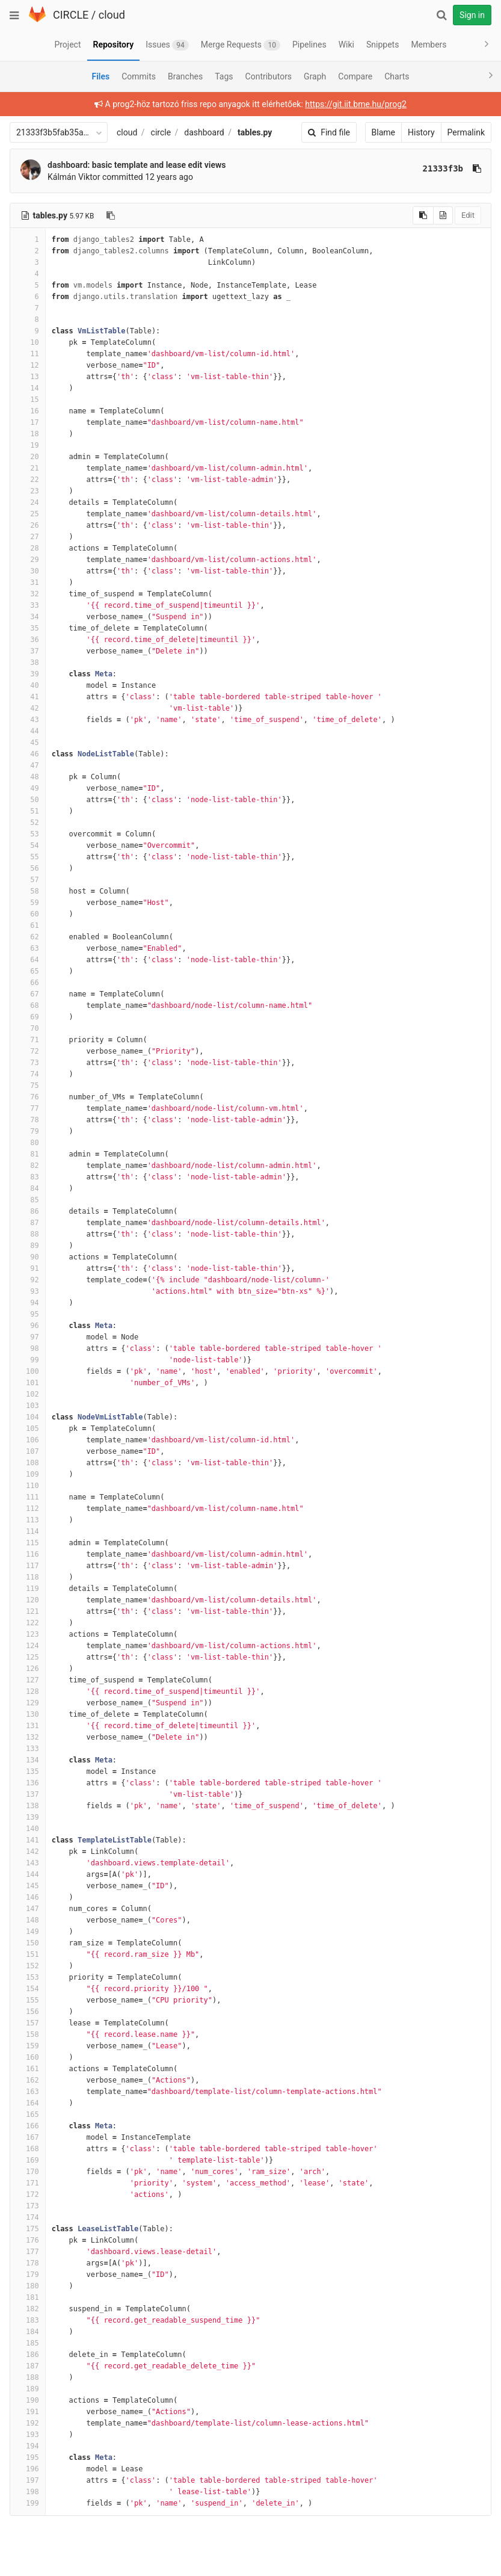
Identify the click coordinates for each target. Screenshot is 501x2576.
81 (27, 1154)
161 (27, 2069)
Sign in (472, 15)
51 (27, 811)
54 (27, 845)
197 (27, 2480)
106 (27, 1440)
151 (27, 1954)
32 (27, 594)
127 (27, 1680)
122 (27, 1623)
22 (27, 479)
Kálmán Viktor (74, 177)
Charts (396, 76)
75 (27, 1085)
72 (27, 1051)
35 (27, 628)
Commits (138, 76)
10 (27, 342)
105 (27, 1428)
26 (27, 525)
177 (27, 2251)
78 (27, 1120)
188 (27, 2377)
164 (27, 2103)
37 (27, 651)
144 (27, 1874)
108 (27, 1463)
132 (27, 1737)
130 (27, 1714)
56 (27, 868)
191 (27, 2412)
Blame (383, 132)
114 (27, 1531)
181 (27, 2297)
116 (27, 1554)
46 (27, 754)
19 (27, 445)
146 (27, 1897)
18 (27, 434)
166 (27, 2126)
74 (27, 1074)
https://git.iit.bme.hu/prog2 (356, 104)
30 (27, 571)
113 (27, 1520)
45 (27, 742)
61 (27, 925)
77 (27, 1108)
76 (27, 1097)
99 (27, 1360)
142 (27, 1851)
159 (27, 2046)
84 (27, 1188)
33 (27, 605)
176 (27, 2240)
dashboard (204, 132)
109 (27, 1474)
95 (27, 1314)
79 (27, 1131)
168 (27, 2149)
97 (27, 1337)
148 (27, 1920)
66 (27, 982)
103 (27, 1405)
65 (27, 971)
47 (27, 765)
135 (27, 1771)
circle (161, 132)
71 (27, 1040)
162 (27, 2080)
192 (27, 2423)
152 (27, 1966)
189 (27, 2389)
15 (27, 399)
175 (27, 2229)
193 (27, 2434)
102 (27, 1394)
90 (27, 1257)
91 (27, 1268)
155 (27, 2000)
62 (27, 937)
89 (27, 1245)
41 (27, 697)
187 (27, 2366)
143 (27, 1863)
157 (27, 2023)
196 (27, 2469)
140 (27, 1828)
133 (27, 1748)
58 (27, 891)
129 (27, 1703)
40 (27, 685)
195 (27, 2457)
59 (27, 902)
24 (27, 502)
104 (27, 1417)
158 (27, 2034)
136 (27, 1783)
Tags (224, 76)
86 (27, 1211)
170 (27, 2171)
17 (27, 422)
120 (27, 1600)
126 (27, 1668)
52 (27, 822)
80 (27, 1142)
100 (27, 1371)
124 (27, 1646)
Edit (468, 215)
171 (27, 2183)
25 (27, 514)
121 (27, 1611)
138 (27, 1806)
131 (27, 1726)
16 (27, 411)
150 (27, 1943)
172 (27, 2194)
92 (27, 1280)
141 (27, 1840)
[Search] (441, 15)
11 (27, 354)
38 (27, 662)
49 (27, 788)
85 (27, 1200)
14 (27, 388)
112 (27, 1508)
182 (27, 2309)
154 (27, 1989)
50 (27, 799)
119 (27, 1588)
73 (27, 1062)
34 (27, 617)
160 (27, 2057)
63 (27, 948)
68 (27, 1005)
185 (27, 2343)
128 (27, 1691)
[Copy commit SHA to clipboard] (477, 168)
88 (27, 1234)
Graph (315, 76)
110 (27, 1485)
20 (27, 456)
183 (27, 2320)
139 (27, 1817)
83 (27, 1177)
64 (27, 960)
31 (27, 582)
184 (27, 2331)
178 (27, 2263)
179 (27, 2274)
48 (27, 777)
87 (27, 1223)
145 (27, 1886)
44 (27, 731)
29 (27, 559)
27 (27, 537)
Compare (355, 76)
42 (27, 708)
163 (27, 2091)
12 (27, 365)
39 (27, 674)
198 (27, 2492)
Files (100, 76)
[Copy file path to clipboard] (110, 215)
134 (27, 1760)
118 (27, 1577)
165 (27, 2114)
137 (27, 1794)
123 (27, 1634)
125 (27, 1657)
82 (27, 1165)
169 (27, 2160)
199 (27, 2503)
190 (27, 2400)
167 (27, 2137)
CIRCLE (70, 14)
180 (27, 2286)
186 (27, 2354)
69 (27, 1017)
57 (27, 880)
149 (27, 1931)
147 (27, 1908)
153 (27, 1977)
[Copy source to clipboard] (423, 215)
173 (27, 2206)
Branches (185, 76)
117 (27, 1565)
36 (27, 639)
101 (27, 1383)
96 (27, 1325)
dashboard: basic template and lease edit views (137, 165)
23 (27, 491)
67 (27, 994)
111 (27, 1497)
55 (27, 857)
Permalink (466, 132)
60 (27, 914)
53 (27, 834)
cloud (112, 14)
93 (27, 1291)
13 (27, 376)
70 (27, 1028)
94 (27, 1303)
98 (27, 1348)
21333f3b (443, 168)
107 (27, 1451)
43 (27, 719)
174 (27, 2217)
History (421, 132)
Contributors (268, 76)
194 (27, 2446)
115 (27, 1543)
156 (27, 2011)
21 (27, 468)
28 (27, 548)
